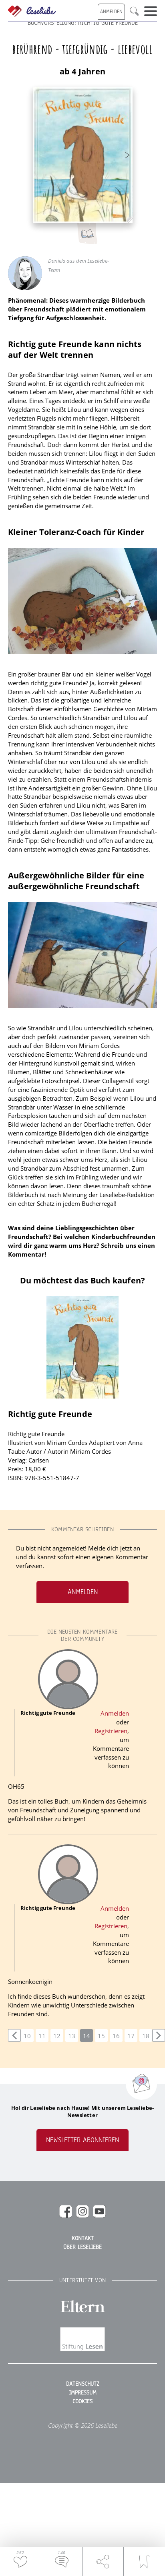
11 (42, 2036)
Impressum (83, 2392)
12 (56, 2036)
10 (27, 2036)
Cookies (82, 2401)
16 (116, 2036)
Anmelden (83, 1591)
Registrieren (111, 1731)
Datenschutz (82, 2384)
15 (101, 2036)
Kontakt (83, 2238)
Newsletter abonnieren (82, 2140)
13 (71, 2036)
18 (145, 2036)
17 (131, 2036)
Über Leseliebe (82, 2247)
